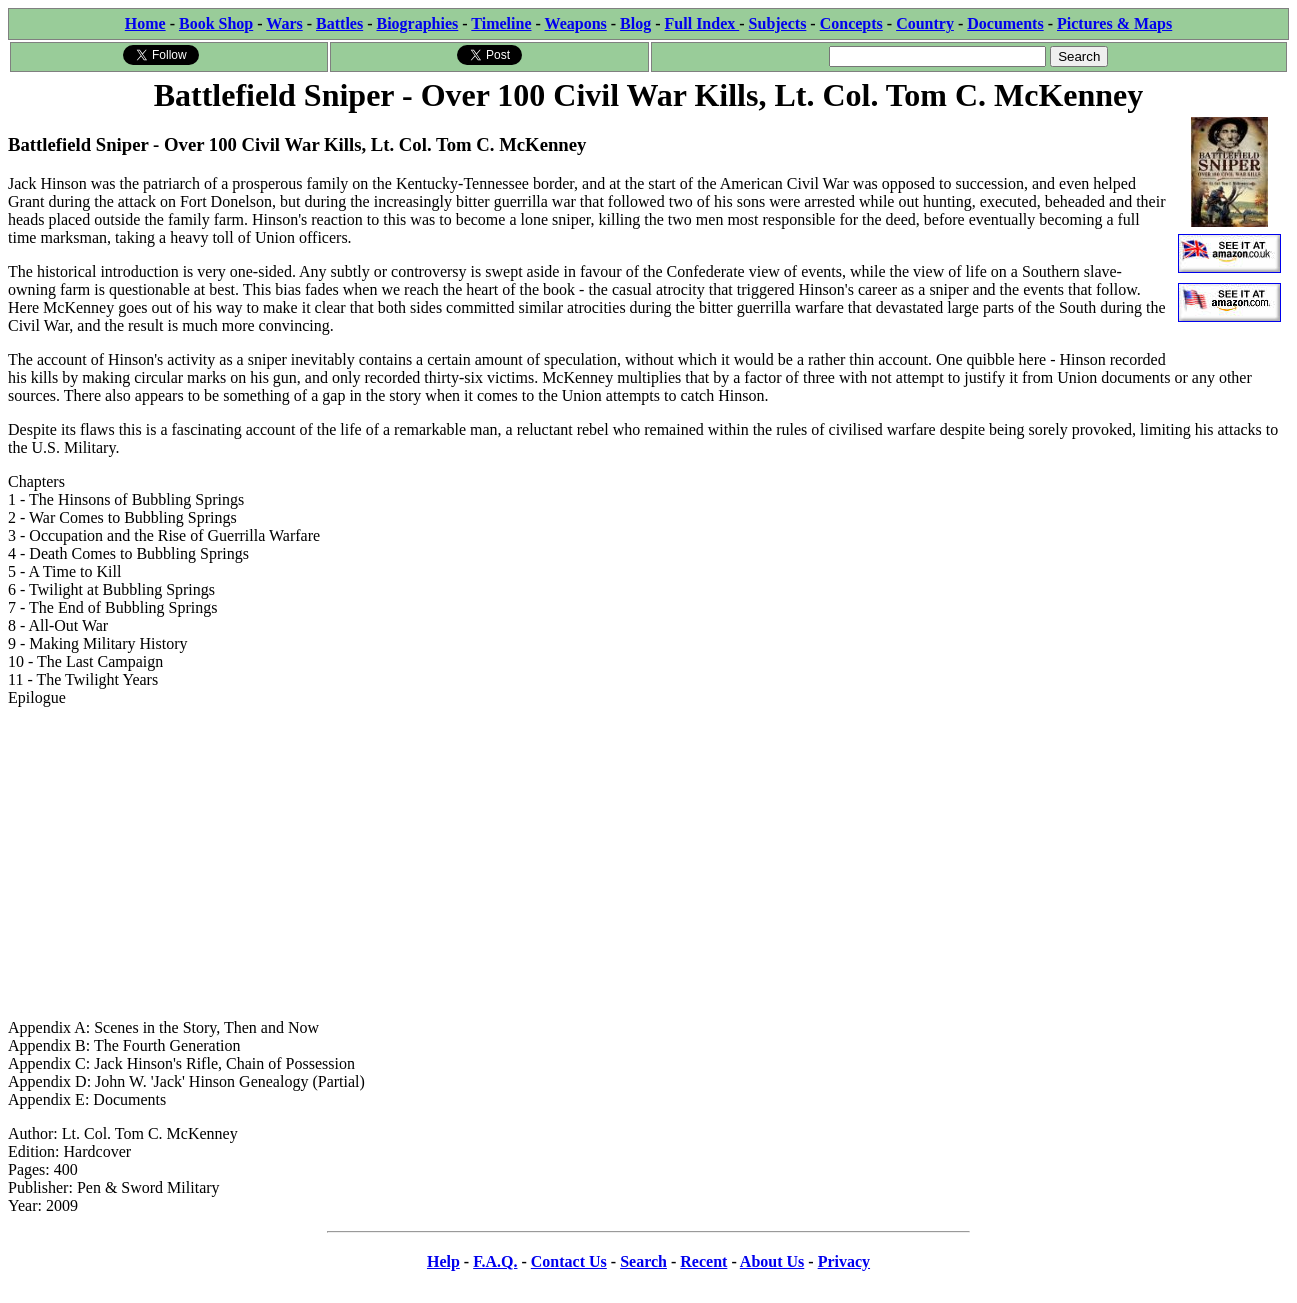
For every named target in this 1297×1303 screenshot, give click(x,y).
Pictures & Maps (1114, 23)
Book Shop (216, 23)
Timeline (501, 23)
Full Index (702, 23)
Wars (284, 23)
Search (643, 1261)
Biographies (417, 23)
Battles (339, 23)
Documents (1005, 23)
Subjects (778, 23)
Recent (703, 1261)
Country (925, 23)
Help (443, 1261)
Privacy (844, 1261)
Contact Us (569, 1261)
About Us (772, 1261)
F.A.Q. (495, 1261)
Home (145, 23)
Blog (635, 23)
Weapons (576, 23)
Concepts (851, 23)
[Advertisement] (649, 863)
